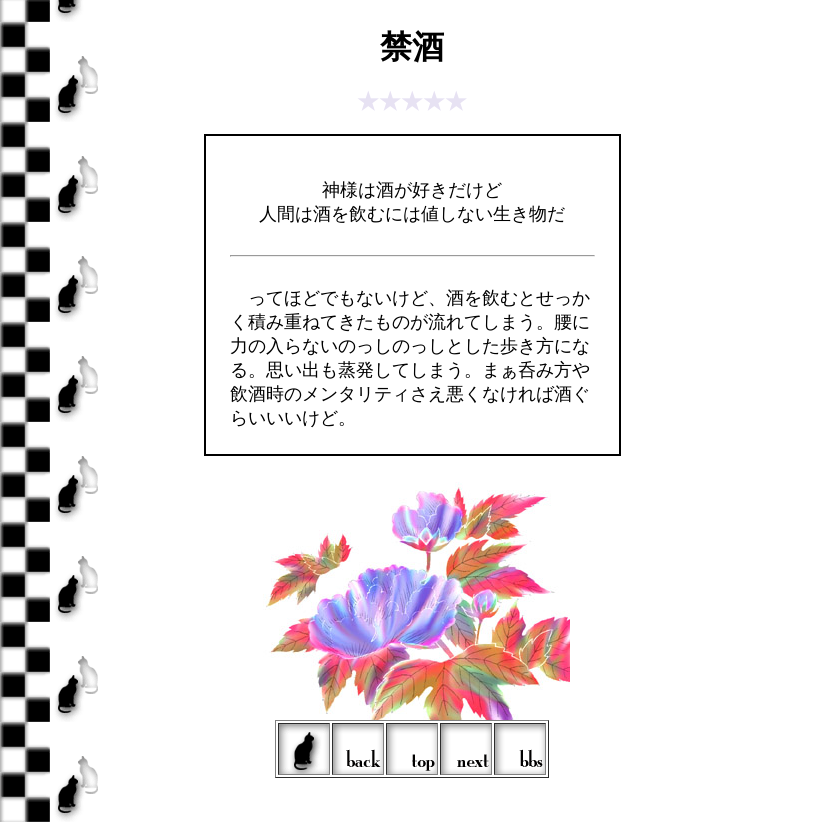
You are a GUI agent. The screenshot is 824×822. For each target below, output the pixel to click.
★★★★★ (412, 102)
